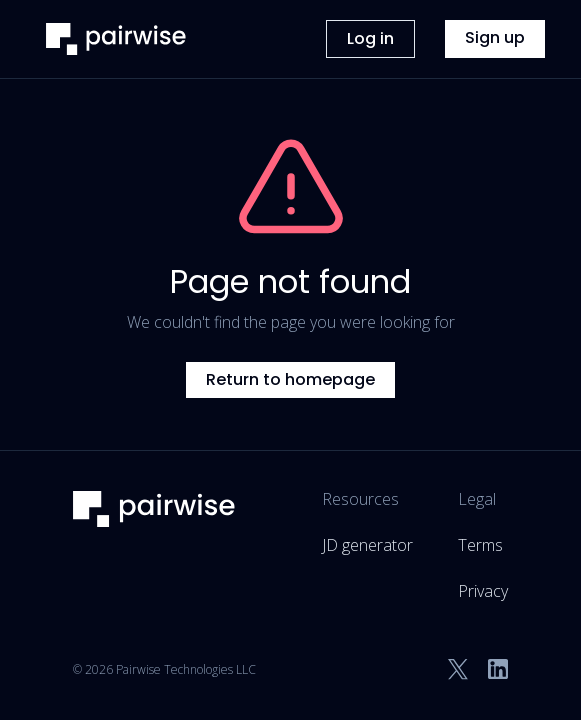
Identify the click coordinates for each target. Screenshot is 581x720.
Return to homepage (290, 379)
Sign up (495, 37)
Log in (370, 38)
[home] (111, 38)
